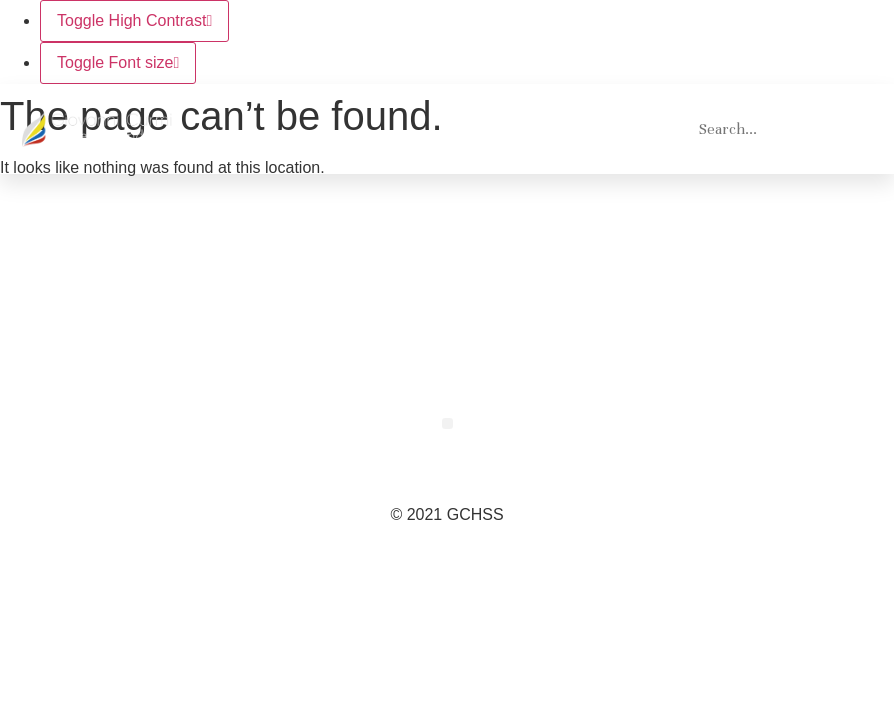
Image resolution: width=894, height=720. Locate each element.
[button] (654, 129)
